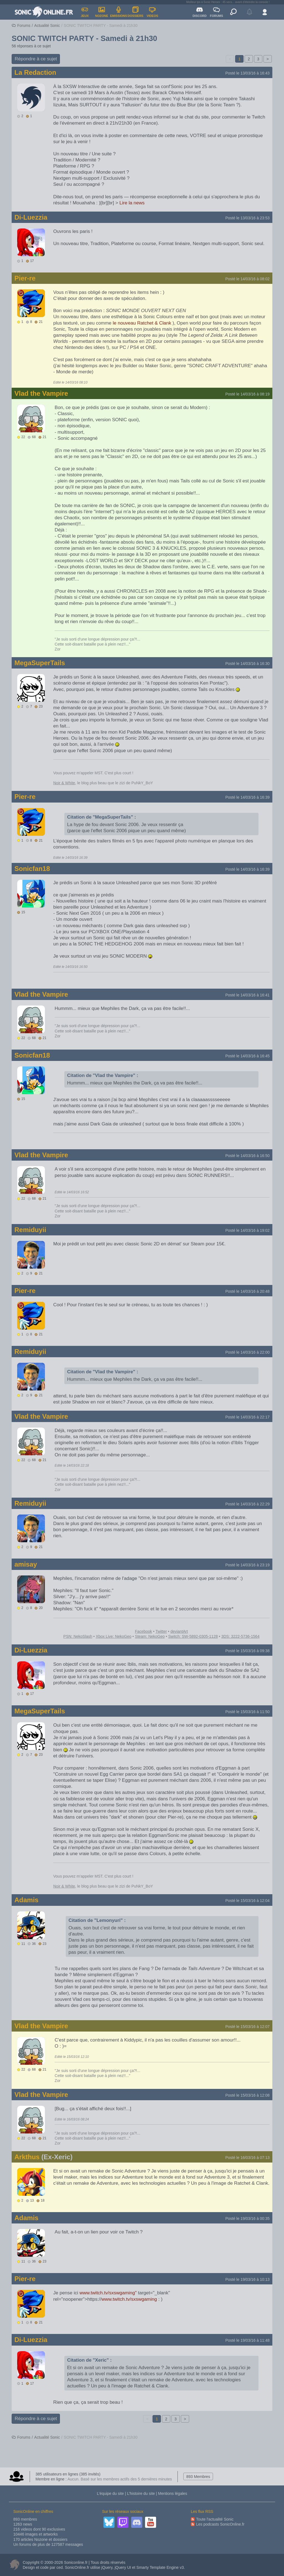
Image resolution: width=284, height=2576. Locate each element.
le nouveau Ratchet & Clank (143, 323)
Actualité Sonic (47, 25)
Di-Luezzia (30, 217)
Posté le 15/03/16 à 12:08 (247, 2095)
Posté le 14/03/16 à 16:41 (247, 995)
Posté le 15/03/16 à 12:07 (247, 2026)
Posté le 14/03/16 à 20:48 (247, 1291)
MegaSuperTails (39, 663)
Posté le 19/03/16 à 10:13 (247, 2279)
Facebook (143, 1631)
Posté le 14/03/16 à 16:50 (247, 1155)
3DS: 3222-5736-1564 (240, 1636)
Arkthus (27, 2157)
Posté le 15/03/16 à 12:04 (247, 1900)
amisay (25, 1564)
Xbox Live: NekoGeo (113, 1636)
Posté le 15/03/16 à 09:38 (247, 1651)
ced (59, 2567)
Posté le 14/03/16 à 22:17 (247, 1417)
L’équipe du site (110, 2493)
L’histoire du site (141, 2493)
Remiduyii (30, 1229)
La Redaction (35, 72)
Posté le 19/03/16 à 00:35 (247, 2218)
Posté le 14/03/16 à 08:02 (247, 279)
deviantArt (179, 1631)
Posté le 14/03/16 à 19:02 (247, 1230)
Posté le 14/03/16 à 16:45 (247, 1056)
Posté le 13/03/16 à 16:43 (247, 73)
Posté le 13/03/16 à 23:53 (247, 218)
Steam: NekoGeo (149, 1636)
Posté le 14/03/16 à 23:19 (247, 1565)
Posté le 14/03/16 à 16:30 (247, 663)
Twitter (161, 1631)
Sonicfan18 (32, 868)
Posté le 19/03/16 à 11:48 (247, 2340)
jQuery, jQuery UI (116, 2567)
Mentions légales (172, 2493)
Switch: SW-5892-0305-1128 (193, 1636)
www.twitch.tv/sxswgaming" (108, 2292)
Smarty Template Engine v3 (160, 2567)
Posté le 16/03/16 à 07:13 (247, 2157)
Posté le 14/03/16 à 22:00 (247, 1352)
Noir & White (64, 783)
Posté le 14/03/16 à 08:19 (247, 394)
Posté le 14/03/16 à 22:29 (247, 1504)
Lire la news (132, 202)
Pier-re (25, 278)
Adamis (26, 1900)
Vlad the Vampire (41, 393)
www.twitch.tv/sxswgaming (129, 2299)
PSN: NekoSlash (77, 1636)
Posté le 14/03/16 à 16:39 (247, 797)
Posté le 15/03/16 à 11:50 (247, 1711)
